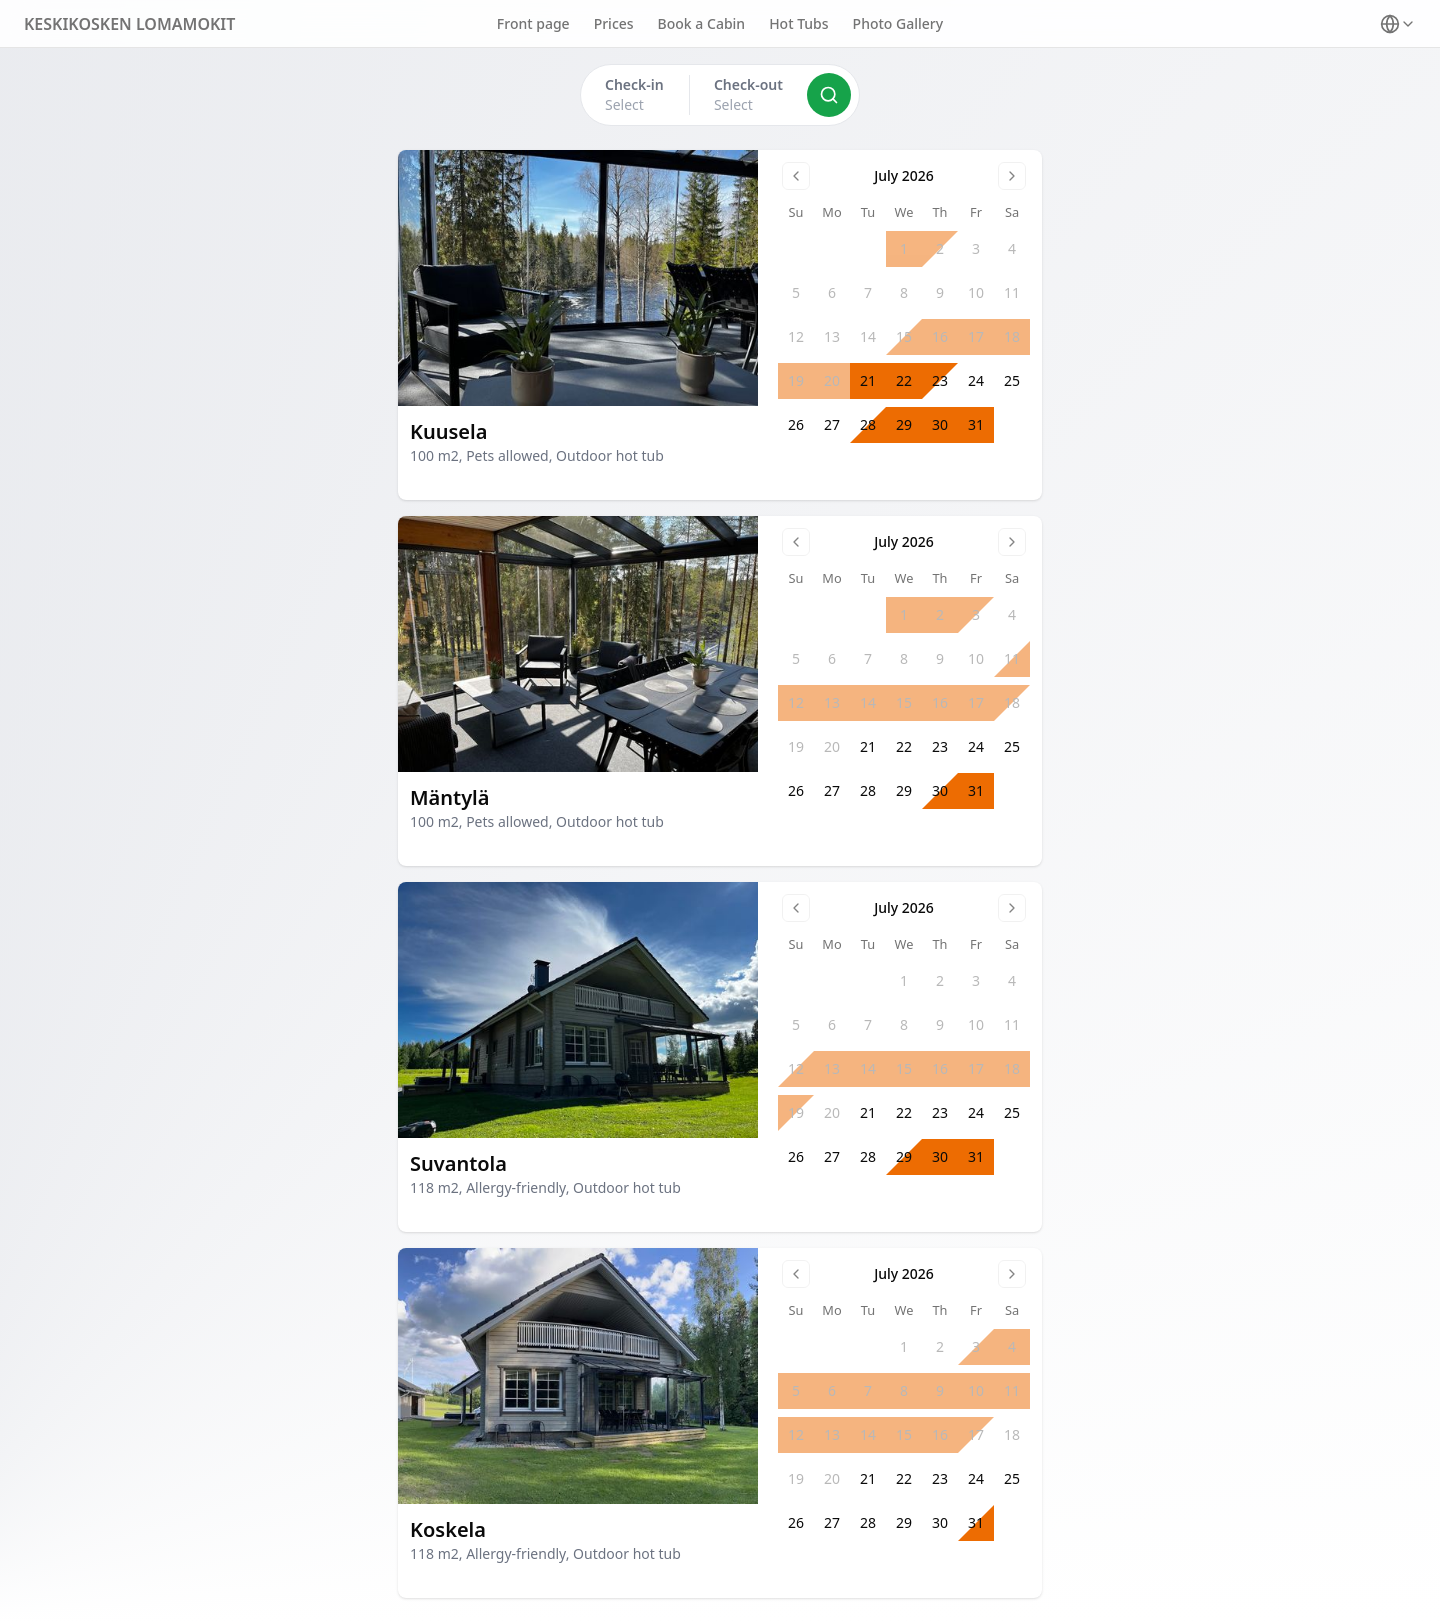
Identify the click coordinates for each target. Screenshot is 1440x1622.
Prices (614, 23)
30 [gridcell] (940, 424)
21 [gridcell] (868, 380)
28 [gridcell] (868, 424)
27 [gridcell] (832, 424)
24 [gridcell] (976, 380)
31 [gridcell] (976, 424)
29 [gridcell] (904, 424)
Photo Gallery (898, 23)
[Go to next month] (1012, 176)
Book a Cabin (702, 23)
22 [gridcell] (904, 380)
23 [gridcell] (940, 380)
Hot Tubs (798, 23)
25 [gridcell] (1012, 380)
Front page (533, 23)
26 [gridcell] (796, 424)
